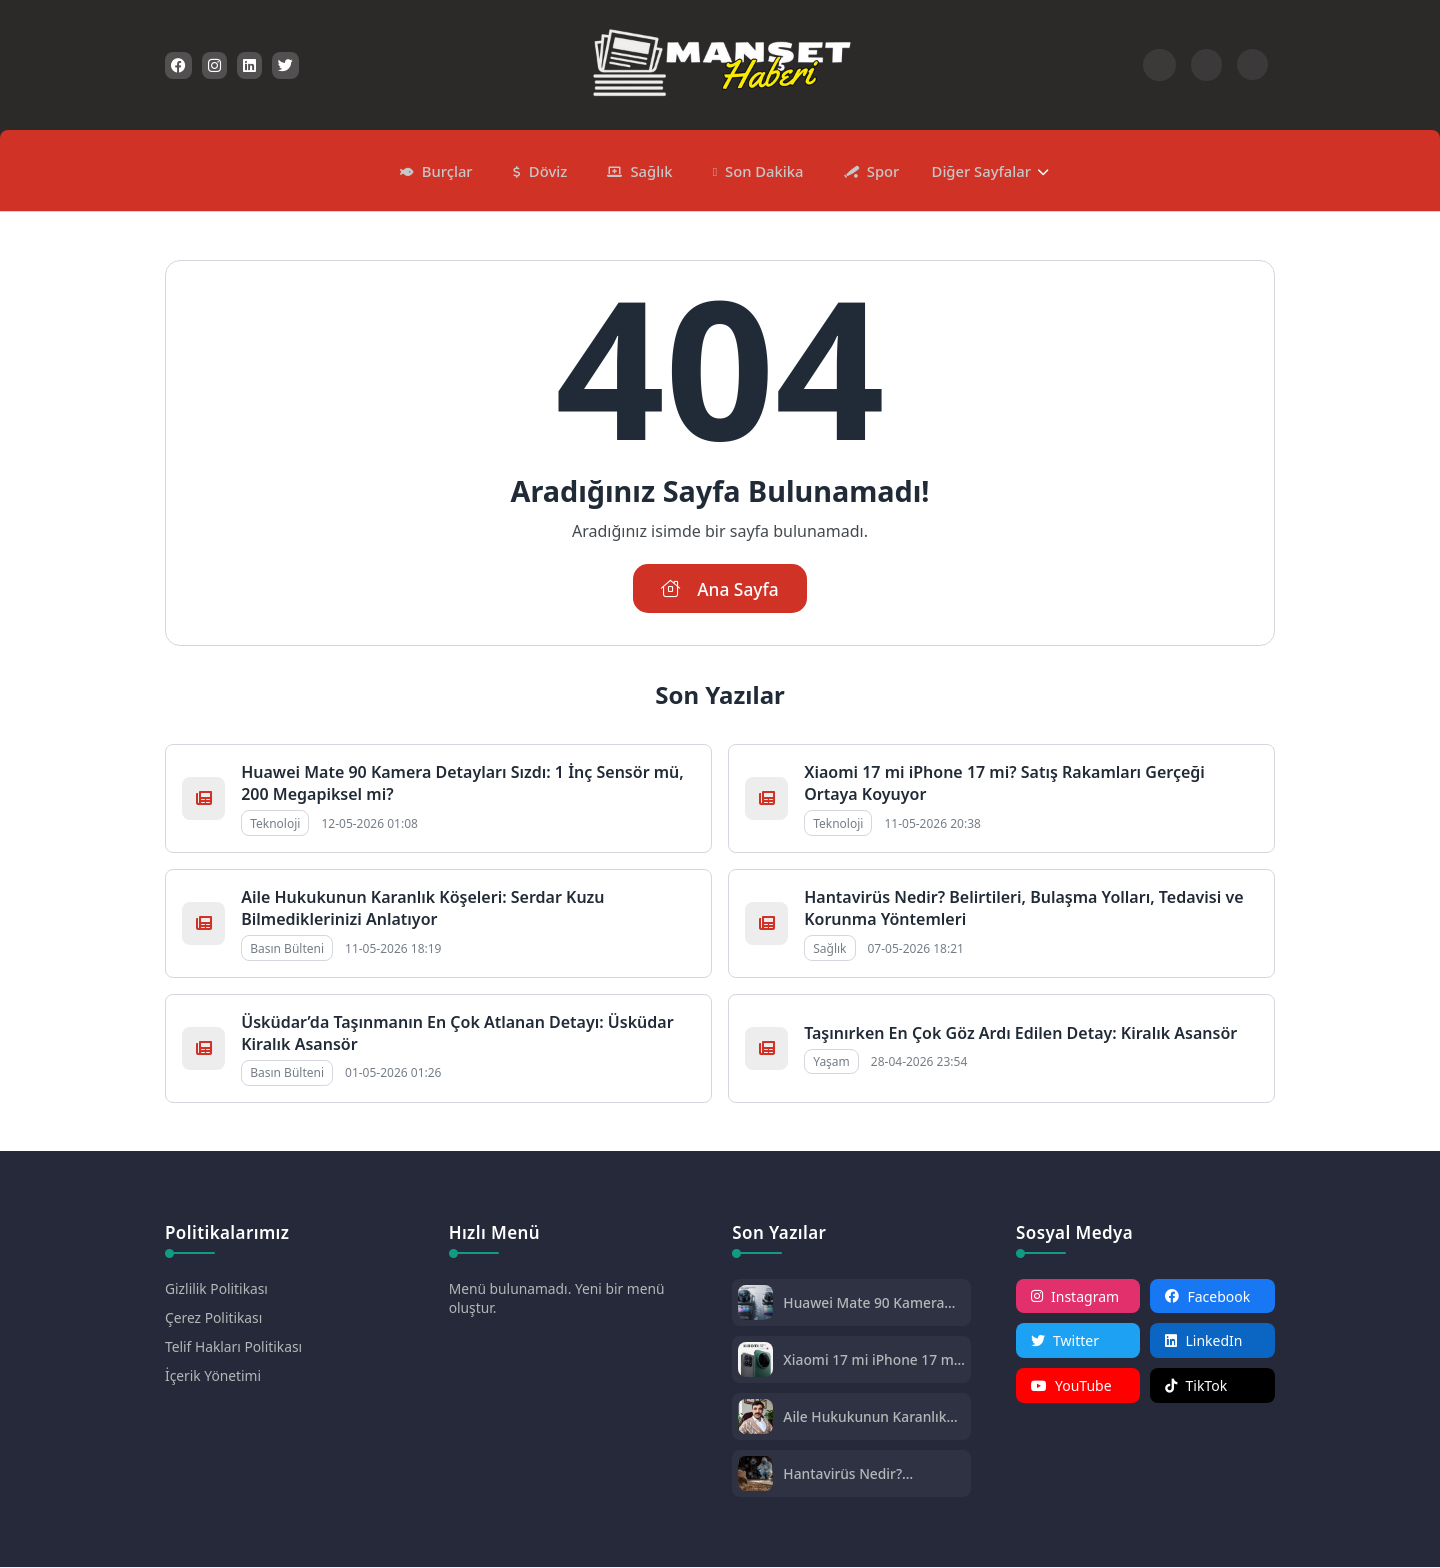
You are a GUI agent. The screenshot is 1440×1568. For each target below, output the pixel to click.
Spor (879, 170)
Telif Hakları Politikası (234, 1347)
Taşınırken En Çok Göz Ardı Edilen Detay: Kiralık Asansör (1020, 1034)
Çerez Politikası (214, 1318)
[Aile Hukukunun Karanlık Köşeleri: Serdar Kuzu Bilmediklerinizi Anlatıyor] (755, 1419)
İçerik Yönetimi (213, 1376)
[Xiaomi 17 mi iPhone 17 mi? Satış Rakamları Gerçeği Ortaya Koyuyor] (755, 1362)
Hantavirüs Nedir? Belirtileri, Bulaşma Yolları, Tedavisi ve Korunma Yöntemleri (870, 1474)
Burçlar (450, 170)
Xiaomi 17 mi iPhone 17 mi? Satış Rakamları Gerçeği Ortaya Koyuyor (862, 1360)
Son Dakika (763, 170)
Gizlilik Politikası (217, 1289)
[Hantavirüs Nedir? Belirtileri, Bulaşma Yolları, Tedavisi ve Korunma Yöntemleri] (755, 1476)
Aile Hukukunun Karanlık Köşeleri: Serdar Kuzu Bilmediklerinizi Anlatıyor (422, 909)
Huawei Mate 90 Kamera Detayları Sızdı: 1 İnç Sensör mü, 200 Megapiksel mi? (864, 1303)
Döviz (549, 170)
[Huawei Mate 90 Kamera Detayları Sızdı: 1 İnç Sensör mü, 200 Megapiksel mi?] (755, 1305)
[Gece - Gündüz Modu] (1252, 74)
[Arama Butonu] (1206, 64)
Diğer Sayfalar (976, 170)
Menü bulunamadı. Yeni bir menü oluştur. (558, 1299)
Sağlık (650, 170)
